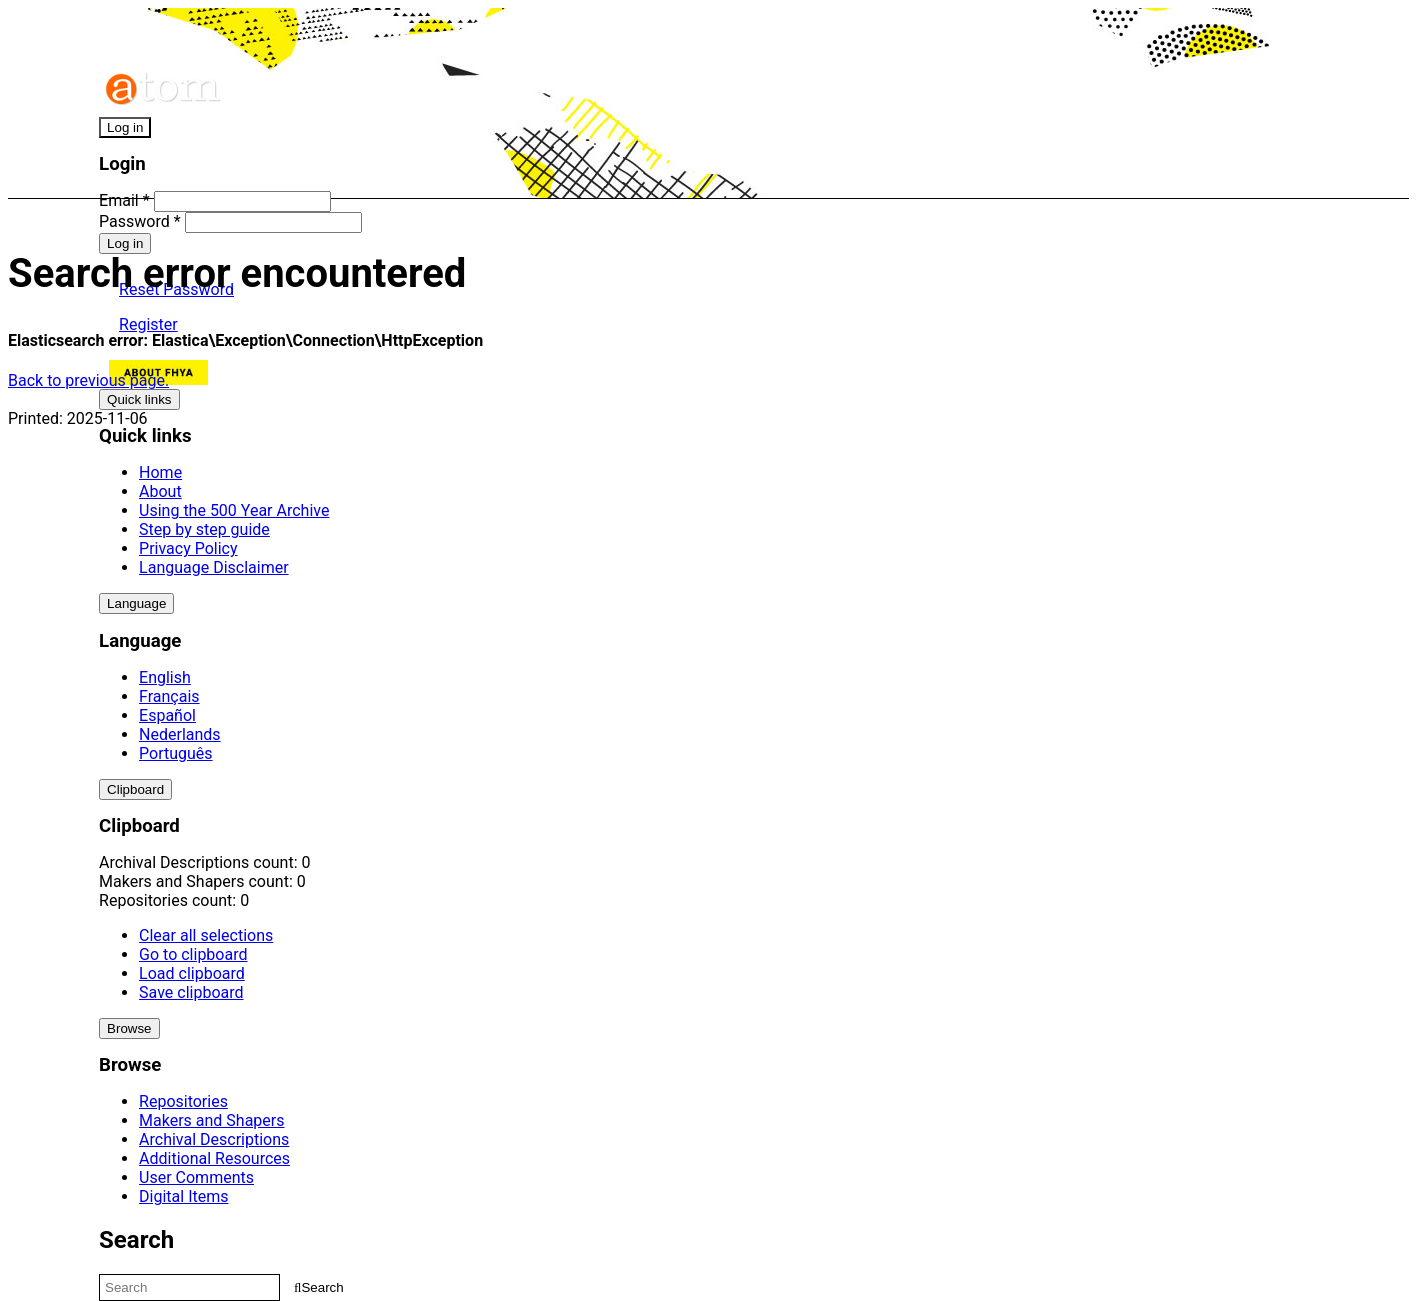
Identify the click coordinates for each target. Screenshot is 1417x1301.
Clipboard (135, 789)
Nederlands (180, 734)
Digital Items (183, 1196)
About (160, 491)
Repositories (183, 1101)
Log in (125, 127)
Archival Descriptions (214, 1139)
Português (176, 753)
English (165, 677)
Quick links (139, 399)
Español (167, 715)
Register (148, 324)
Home (160, 472)
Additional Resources (214, 1158)
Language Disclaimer (214, 567)
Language (136, 603)
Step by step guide (204, 529)
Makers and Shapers (211, 1120)
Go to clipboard (193, 954)
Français (169, 696)
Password (140, 221)
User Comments (196, 1177)
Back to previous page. (88, 380)
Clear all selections (206, 935)
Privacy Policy (188, 548)
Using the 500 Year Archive (234, 510)
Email (124, 200)
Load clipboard (192, 973)
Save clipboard (191, 992)
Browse (129, 1028)
